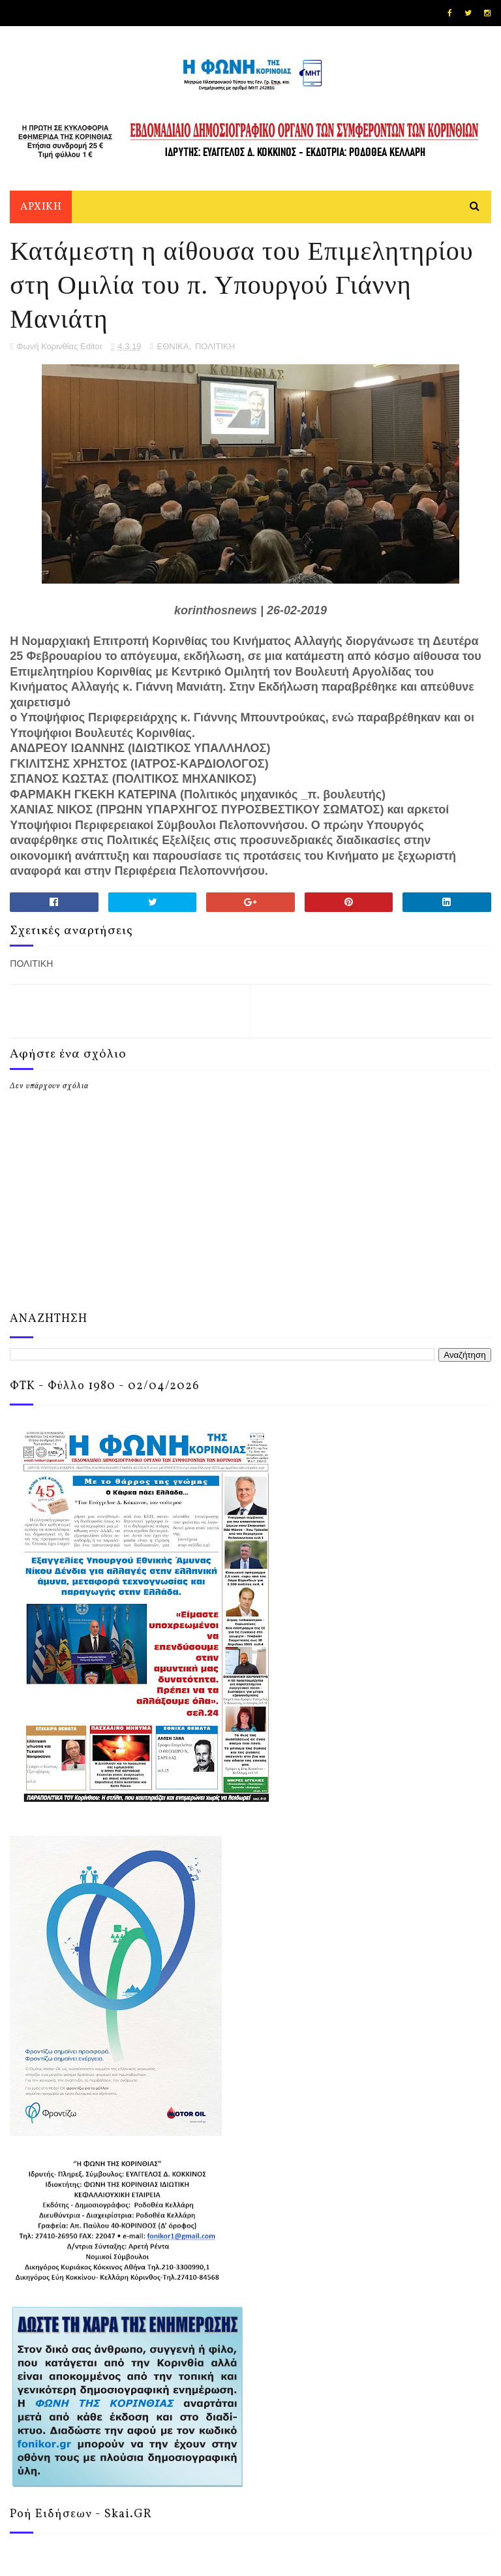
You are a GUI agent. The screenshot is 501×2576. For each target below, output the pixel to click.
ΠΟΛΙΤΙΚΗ (215, 346)
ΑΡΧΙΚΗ (40, 207)
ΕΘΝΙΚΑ (173, 346)
